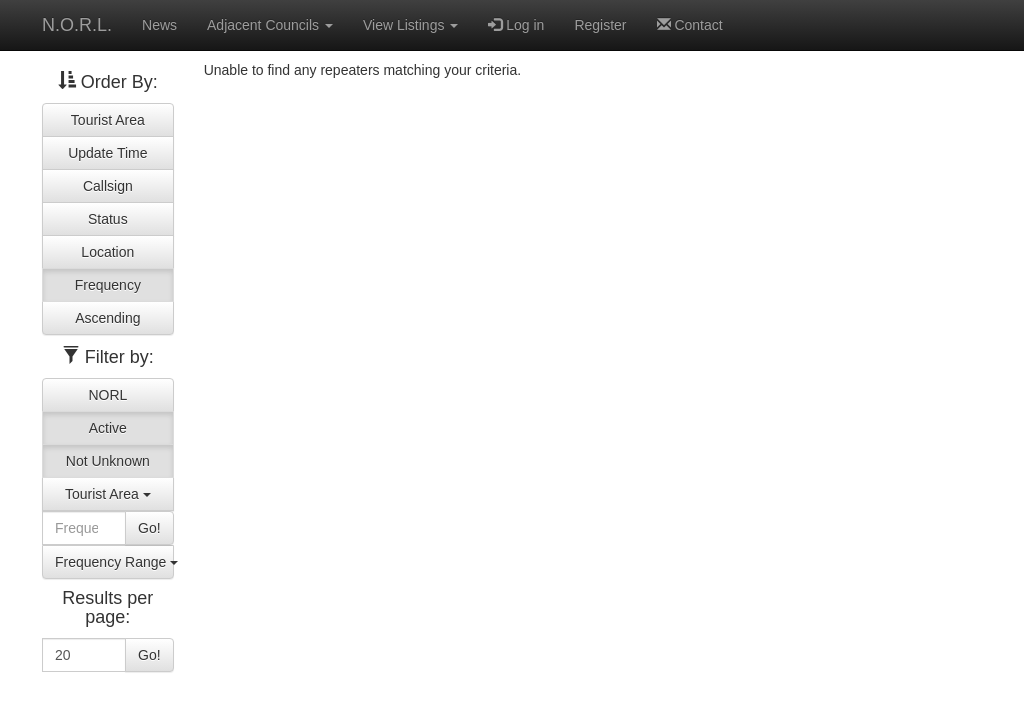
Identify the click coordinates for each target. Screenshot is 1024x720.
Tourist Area (108, 120)
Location (107, 252)
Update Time (107, 153)
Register (600, 25)
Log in (516, 25)
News (159, 25)
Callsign (108, 186)
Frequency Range (114, 562)
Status (108, 219)
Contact (690, 25)
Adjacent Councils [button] (270, 25)
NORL (107, 395)
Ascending (107, 318)
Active (108, 428)
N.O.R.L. (77, 25)
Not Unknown (108, 461)
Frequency (108, 285)
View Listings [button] (410, 25)
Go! (149, 528)
